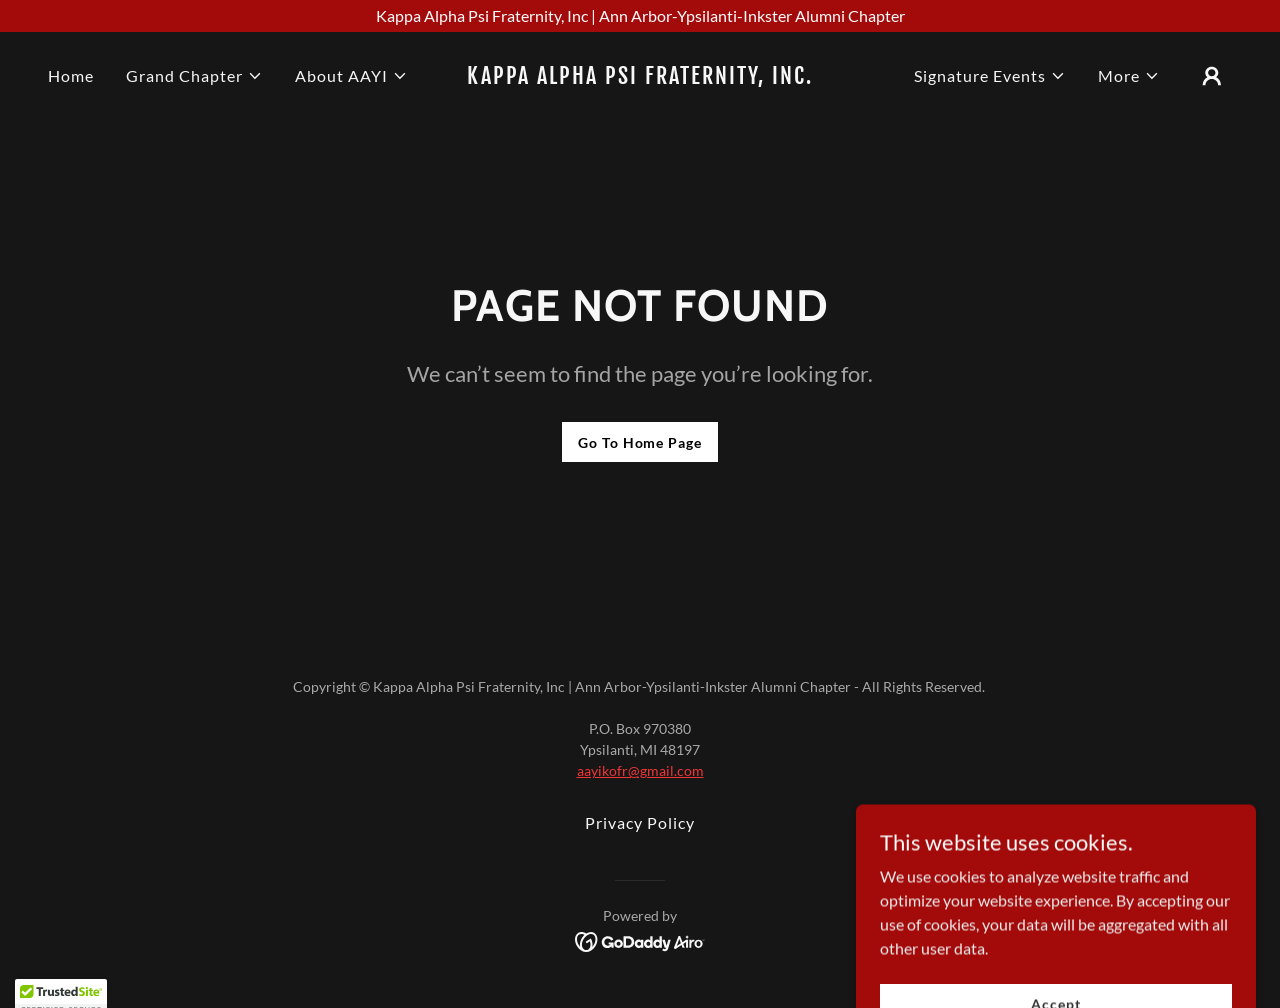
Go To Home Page (639, 442)
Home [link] (71, 75)
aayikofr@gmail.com (640, 770)
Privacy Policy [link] (640, 822)
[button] (194, 76)
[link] (640, 77)
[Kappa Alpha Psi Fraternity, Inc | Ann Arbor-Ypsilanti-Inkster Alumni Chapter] (640, 16)
